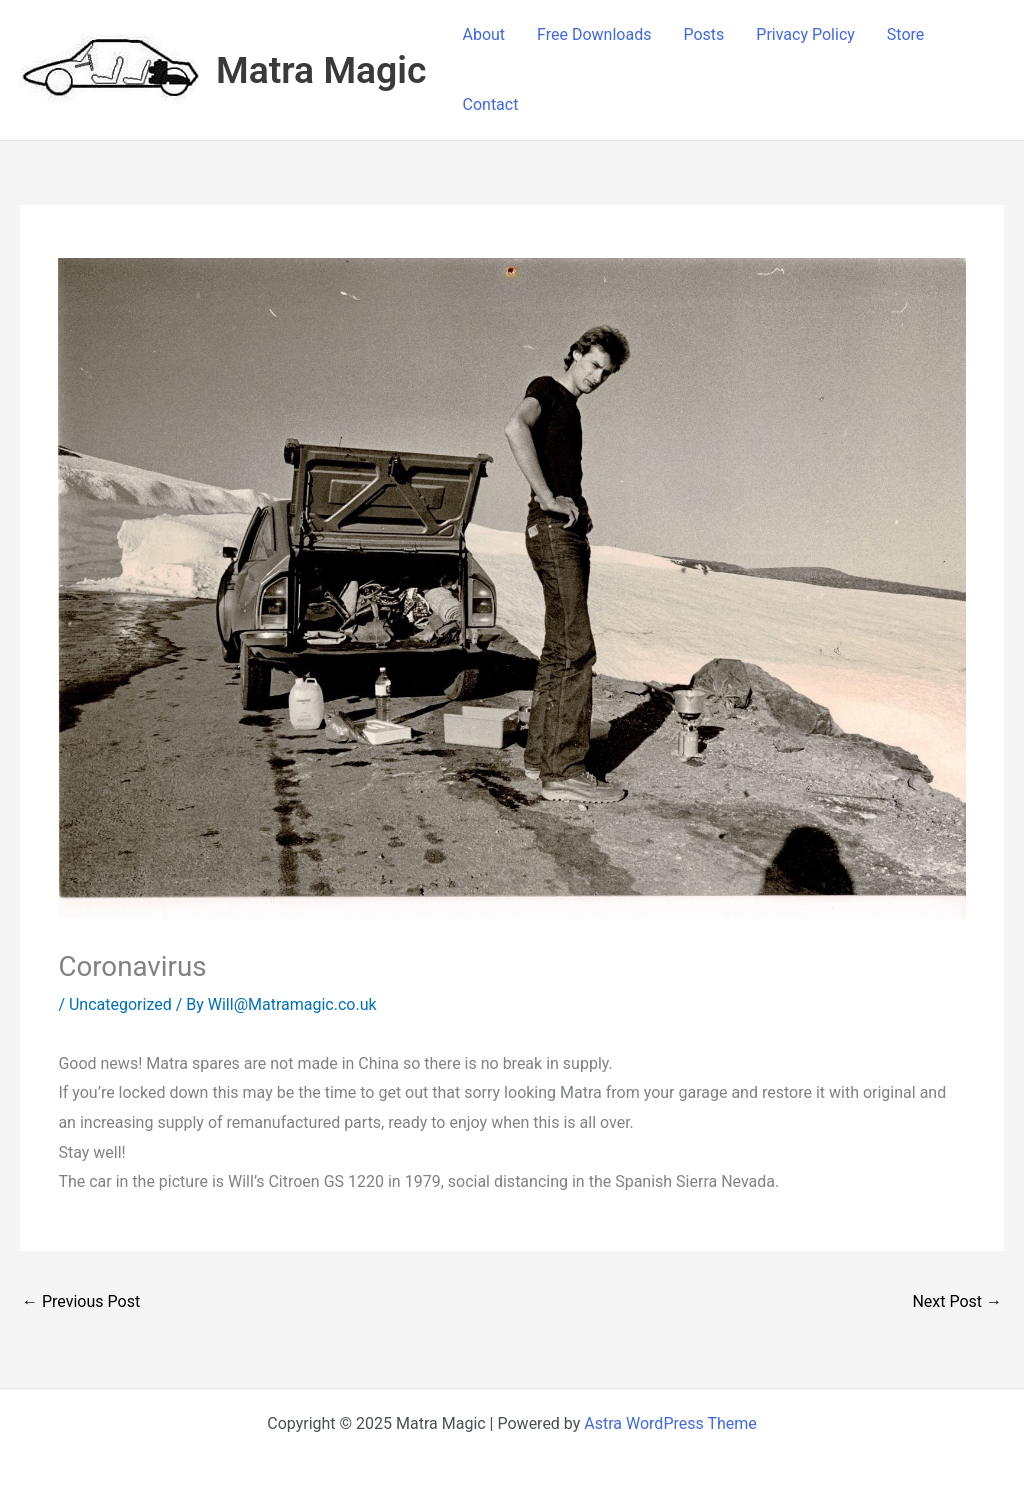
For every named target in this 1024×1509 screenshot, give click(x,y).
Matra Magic (321, 70)
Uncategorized (120, 1004)
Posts (703, 34)
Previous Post (81, 1301)
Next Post (957, 1301)
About (484, 34)
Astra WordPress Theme (670, 1423)
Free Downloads (594, 34)
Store (905, 34)
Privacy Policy (805, 34)
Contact (491, 104)
